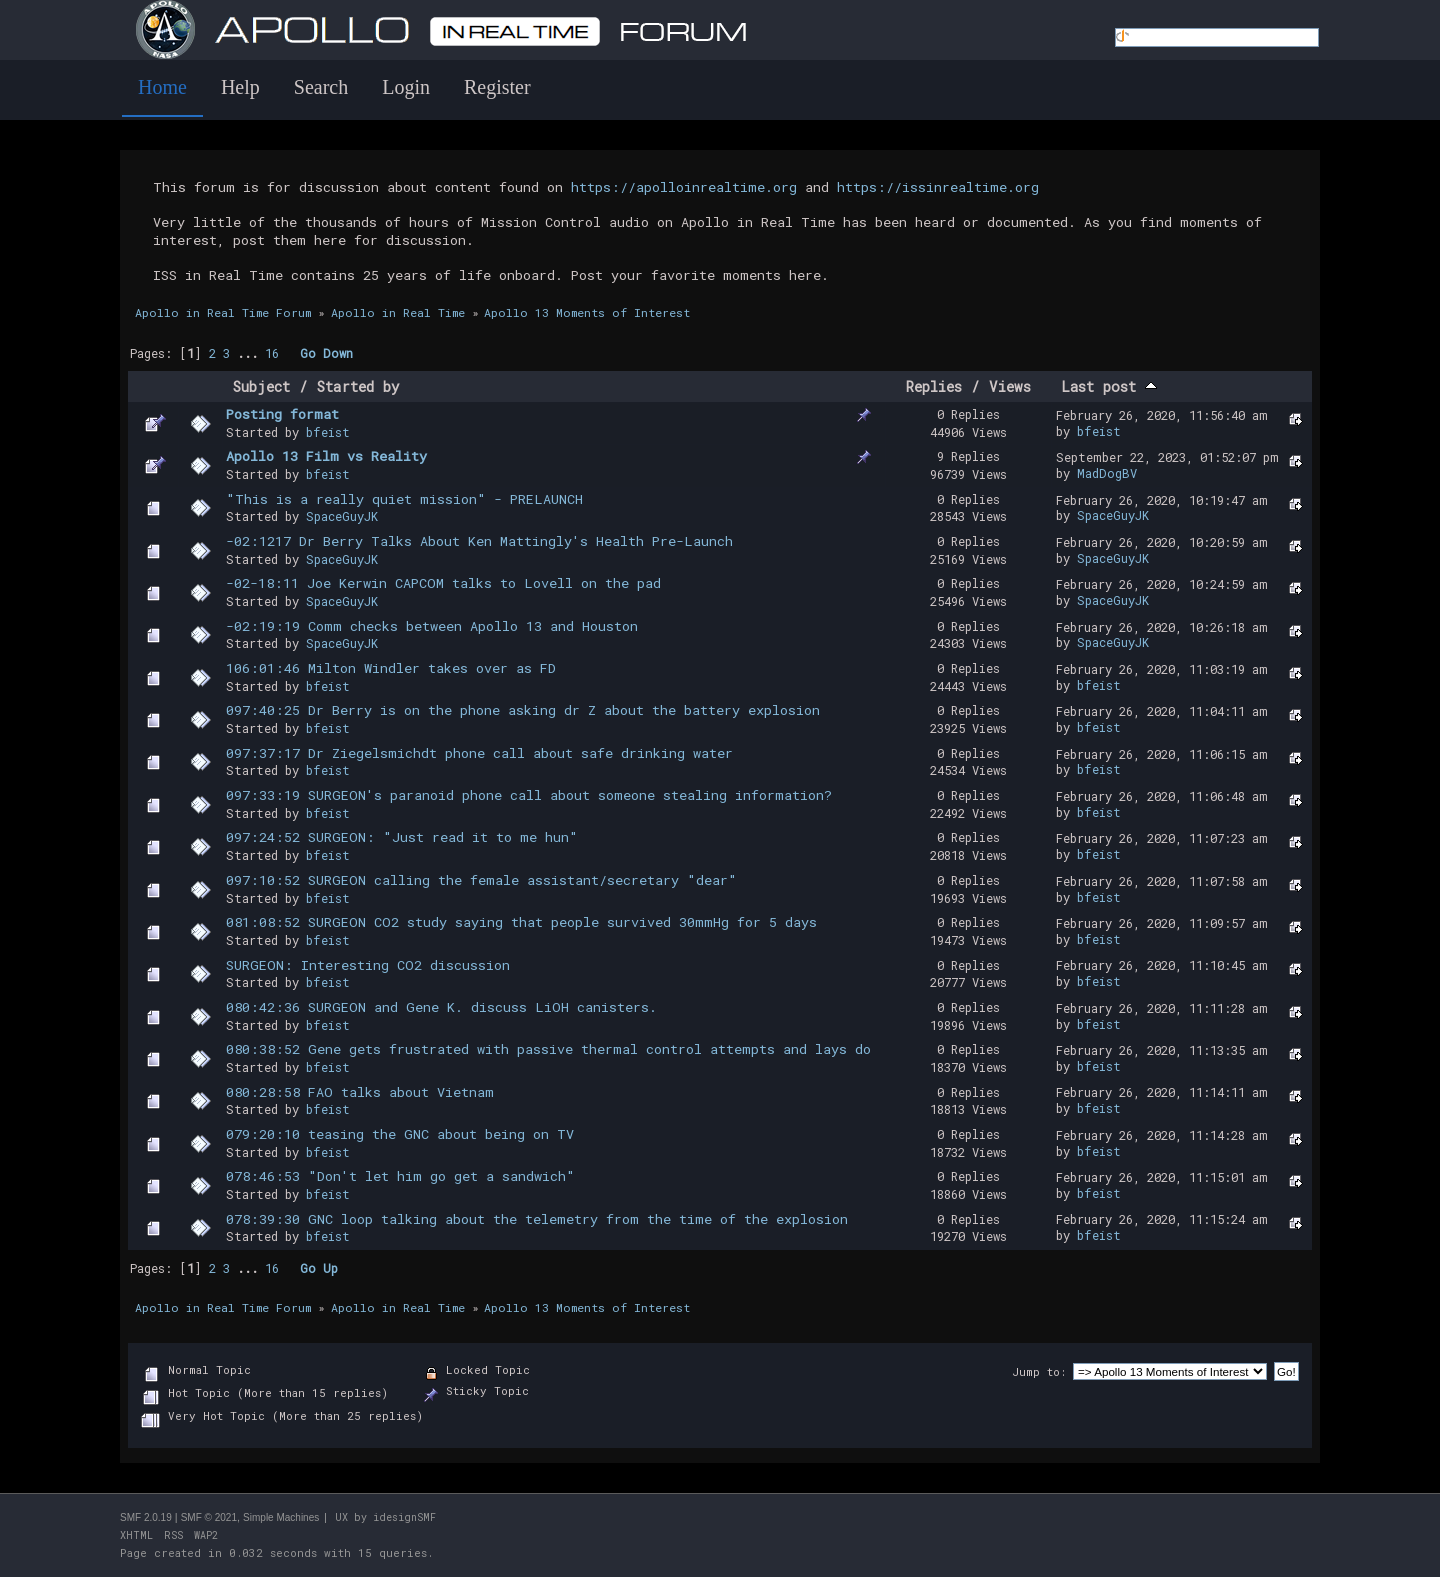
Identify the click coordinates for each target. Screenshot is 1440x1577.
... (251, 353)
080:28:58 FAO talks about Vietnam (360, 1092)
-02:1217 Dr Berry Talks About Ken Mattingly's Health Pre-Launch (479, 541)
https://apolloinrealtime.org (684, 187)
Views (1010, 386)
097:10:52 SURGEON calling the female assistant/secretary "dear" (481, 880)
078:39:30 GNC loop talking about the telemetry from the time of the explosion (537, 1219)
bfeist (328, 432)
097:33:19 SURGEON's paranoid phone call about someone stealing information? (529, 795)
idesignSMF (404, 1517)
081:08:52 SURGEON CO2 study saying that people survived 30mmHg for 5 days (521, 922)
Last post (1109, 386)
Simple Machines (281, 1517)
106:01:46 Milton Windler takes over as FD (391, 668)
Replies (934, 386)
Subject (261, 386)
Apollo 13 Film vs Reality (326, 456)
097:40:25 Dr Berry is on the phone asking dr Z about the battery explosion (523, 710)
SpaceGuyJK (342, 516)
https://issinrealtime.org (938, 187)
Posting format (282, 414)
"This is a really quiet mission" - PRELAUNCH (404, 499)
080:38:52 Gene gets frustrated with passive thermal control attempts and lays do (548, 1049)
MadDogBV (1107, 473)
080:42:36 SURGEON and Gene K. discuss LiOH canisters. (441, 1007)
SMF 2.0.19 (146, 1517)
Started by (358, 386)
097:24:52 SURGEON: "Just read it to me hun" (402, 837)
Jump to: (1039, 1371)
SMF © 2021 (209, 1517)
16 (272, 353)
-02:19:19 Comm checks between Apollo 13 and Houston (432, 626)
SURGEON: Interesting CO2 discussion (368, 965)
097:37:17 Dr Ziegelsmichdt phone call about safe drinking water (479, 753)
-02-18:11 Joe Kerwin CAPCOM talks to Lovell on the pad (443, 583)
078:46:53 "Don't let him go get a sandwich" (400, 1176)
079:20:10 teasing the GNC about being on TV (400, 1134)
